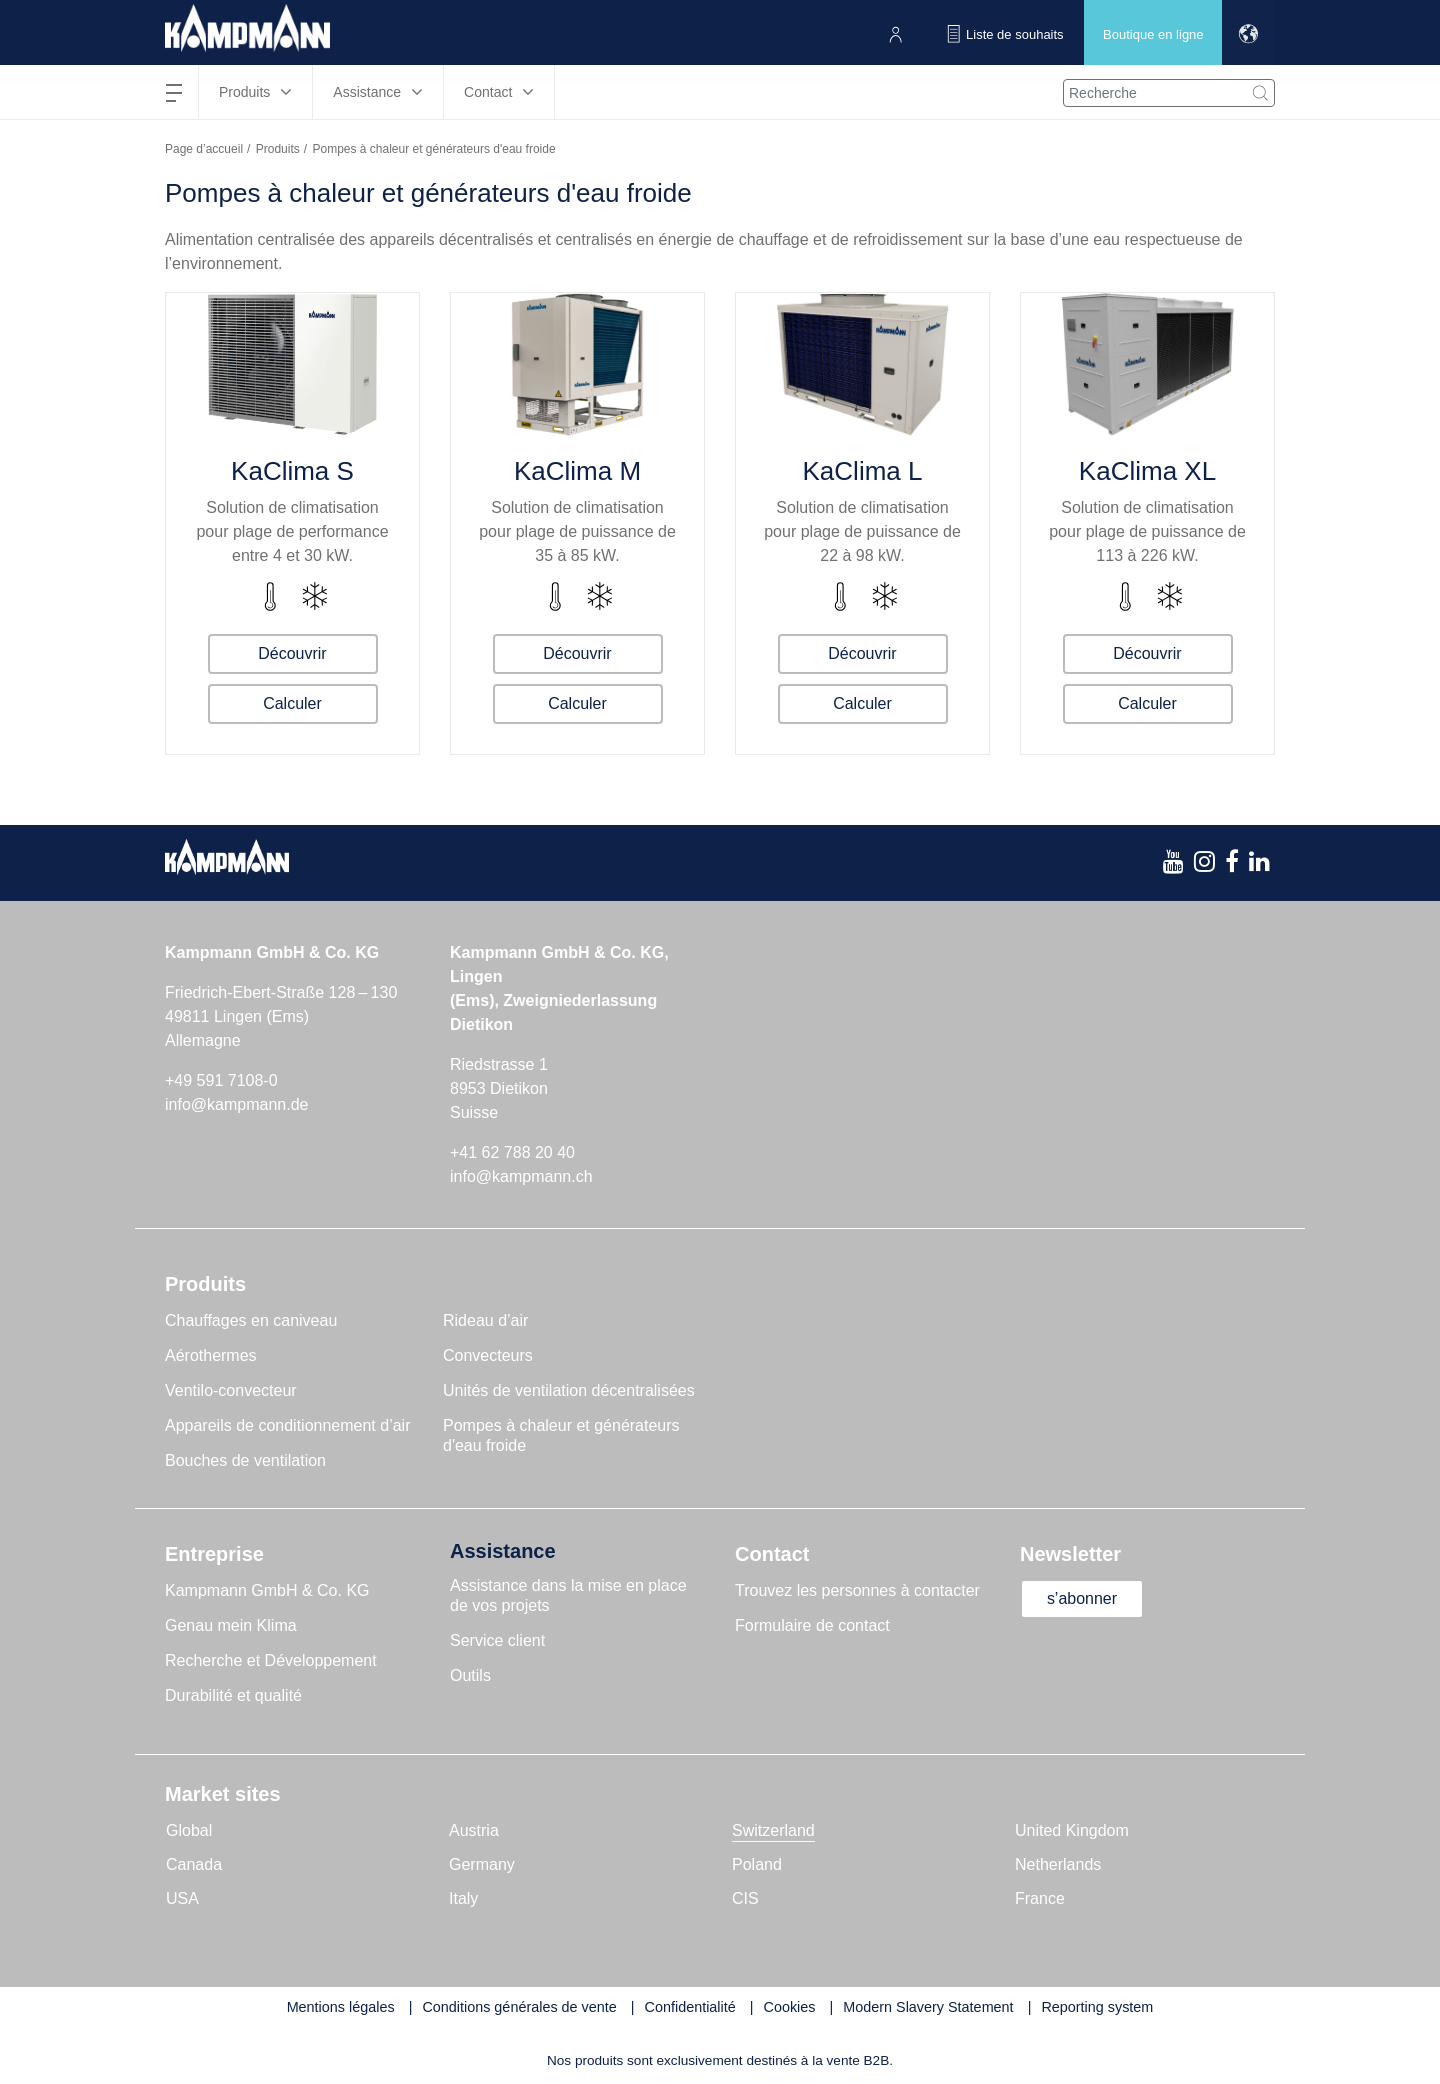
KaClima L (863, 471)
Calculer (292, 703)
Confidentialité (690, 2007)
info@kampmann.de (236, 1104)
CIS (745, 1898)
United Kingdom (1072, 1830)
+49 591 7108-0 (221, 1080)
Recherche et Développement (271, 1660)
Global (189, 1830)
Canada (194, 1864)
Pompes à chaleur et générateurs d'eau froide (561, 1435)
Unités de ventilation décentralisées (569, 1390)
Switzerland (773, 1830)
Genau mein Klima (231, 1625)
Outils (470, 1675)
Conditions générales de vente (519, 2007)
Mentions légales (341, 2007)
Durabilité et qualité (233, 1695)
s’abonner (1082, 1598)
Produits (278, 149)
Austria (474, 1830)
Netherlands (1058, 1864)
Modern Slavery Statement (928, 2007)
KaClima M (577, 471)
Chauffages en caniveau (251, 1320)
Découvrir (292, 653)
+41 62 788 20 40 (512, 1152)
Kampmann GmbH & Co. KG (267, 1590)
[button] (1248, 32)
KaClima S (292, 471)
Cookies (790, 2007)
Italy (463, 1898)
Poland (757, 1864)
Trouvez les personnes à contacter (857, 1590)
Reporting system (1097, 2007)
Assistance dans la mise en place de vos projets (568, 1595)
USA (182, 1898)
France (1040, 1898)
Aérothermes (211, 1355)
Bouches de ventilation (245, 1460)
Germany (482, 1864)
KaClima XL (1147, 471)
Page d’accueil (204, 149)
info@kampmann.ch (521, 1176)
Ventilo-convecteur (231, 1390)
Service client (497, 1640)
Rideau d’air (485, 1320)
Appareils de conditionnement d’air (287, 1425)
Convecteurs (488, 1355)
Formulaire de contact (812, 1625)
